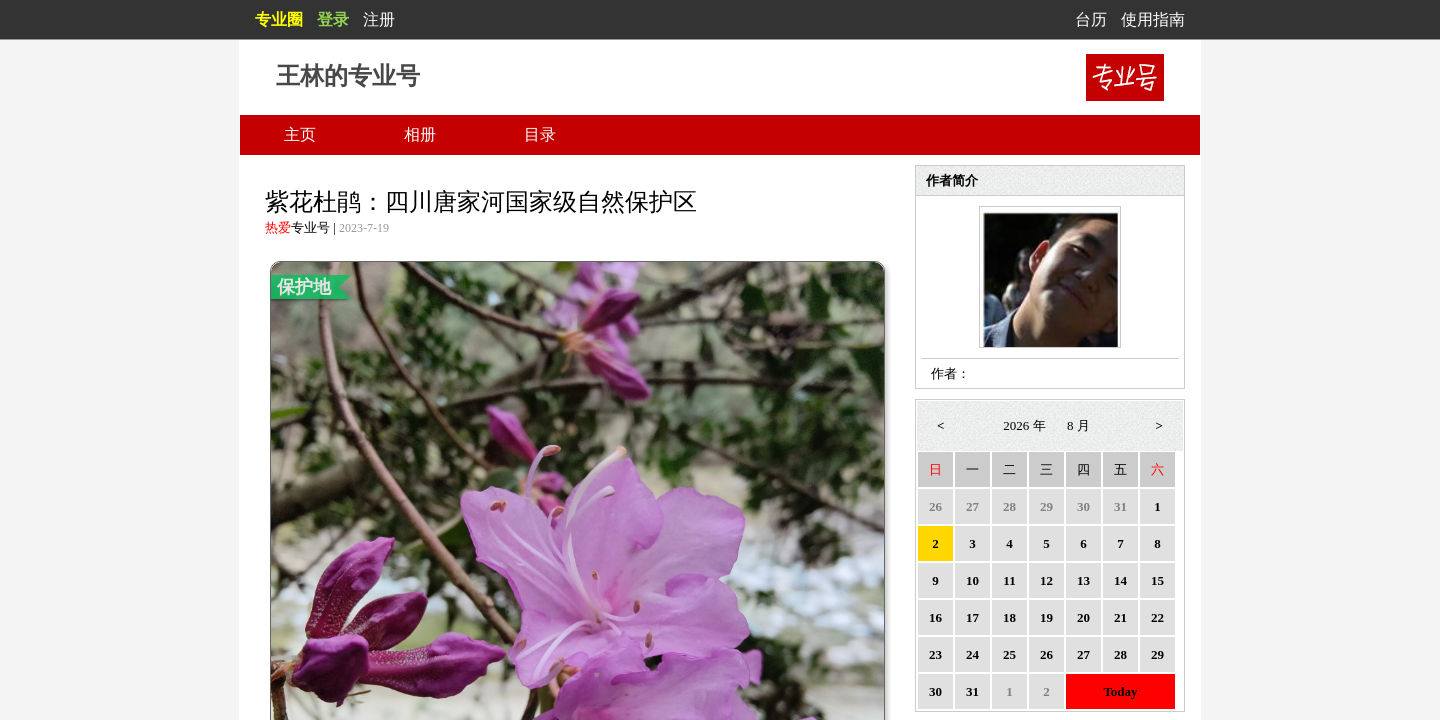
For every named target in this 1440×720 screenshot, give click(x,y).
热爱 (278, 227)
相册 (420, 134)
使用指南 (1153, 19)
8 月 (1078, 425)
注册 (379, 19)
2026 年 (1024, 425)
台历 (1091, 19)
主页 (300, 134)
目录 (540, 134)
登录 (333, 19)
